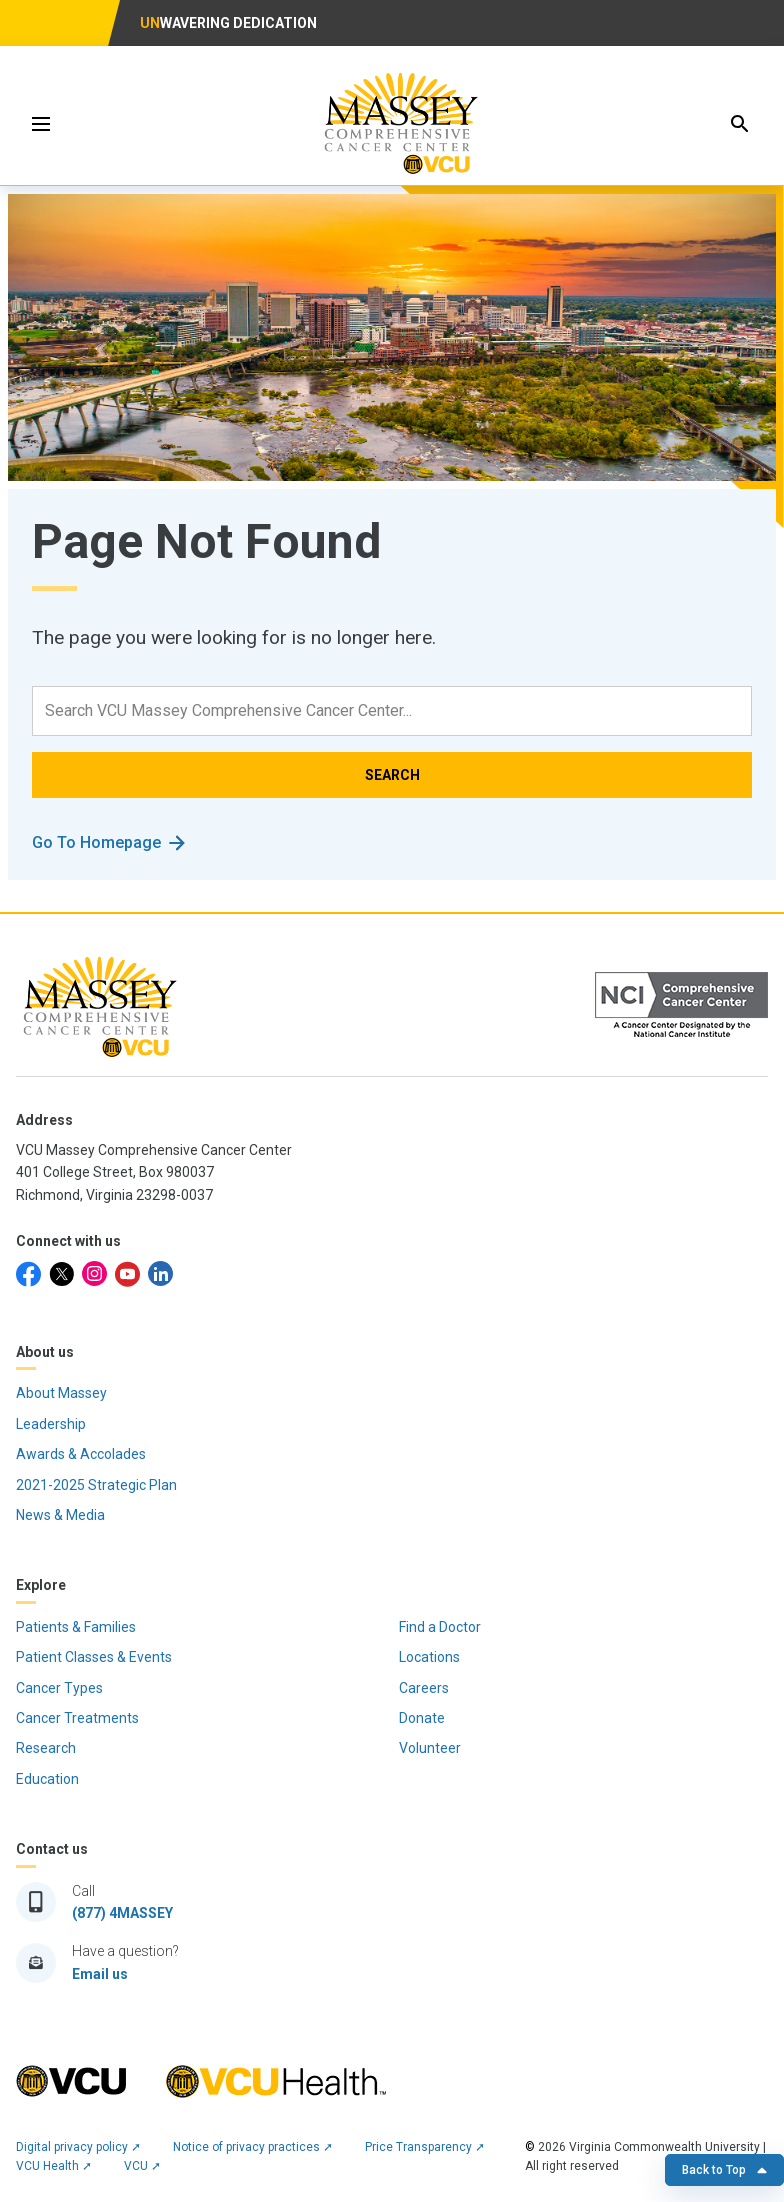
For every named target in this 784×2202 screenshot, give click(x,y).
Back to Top (724, 2170)
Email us (100, 1974)
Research (46, 1748)
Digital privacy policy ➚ (78, 2147)
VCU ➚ (142, 2166)
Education (47, 1779)
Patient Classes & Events (94, 1657)
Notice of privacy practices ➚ (253, 2147)
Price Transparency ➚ (425, 2147)
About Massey (61, 1393)
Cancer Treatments (77, 1718)
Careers (424, 1688)
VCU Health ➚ (54, 2166)
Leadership (51, 1424)
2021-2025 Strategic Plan (96, 1485)
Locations (429, 1657)
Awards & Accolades (81, 1454)
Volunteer (430, 1748)
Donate (422, 1718)
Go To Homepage (96, 842)
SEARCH (392, 775)
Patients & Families (76, 1627)
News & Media (60, 1515)
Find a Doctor (440, 1627)
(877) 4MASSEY (122, 1913)
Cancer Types (59, 1688)
